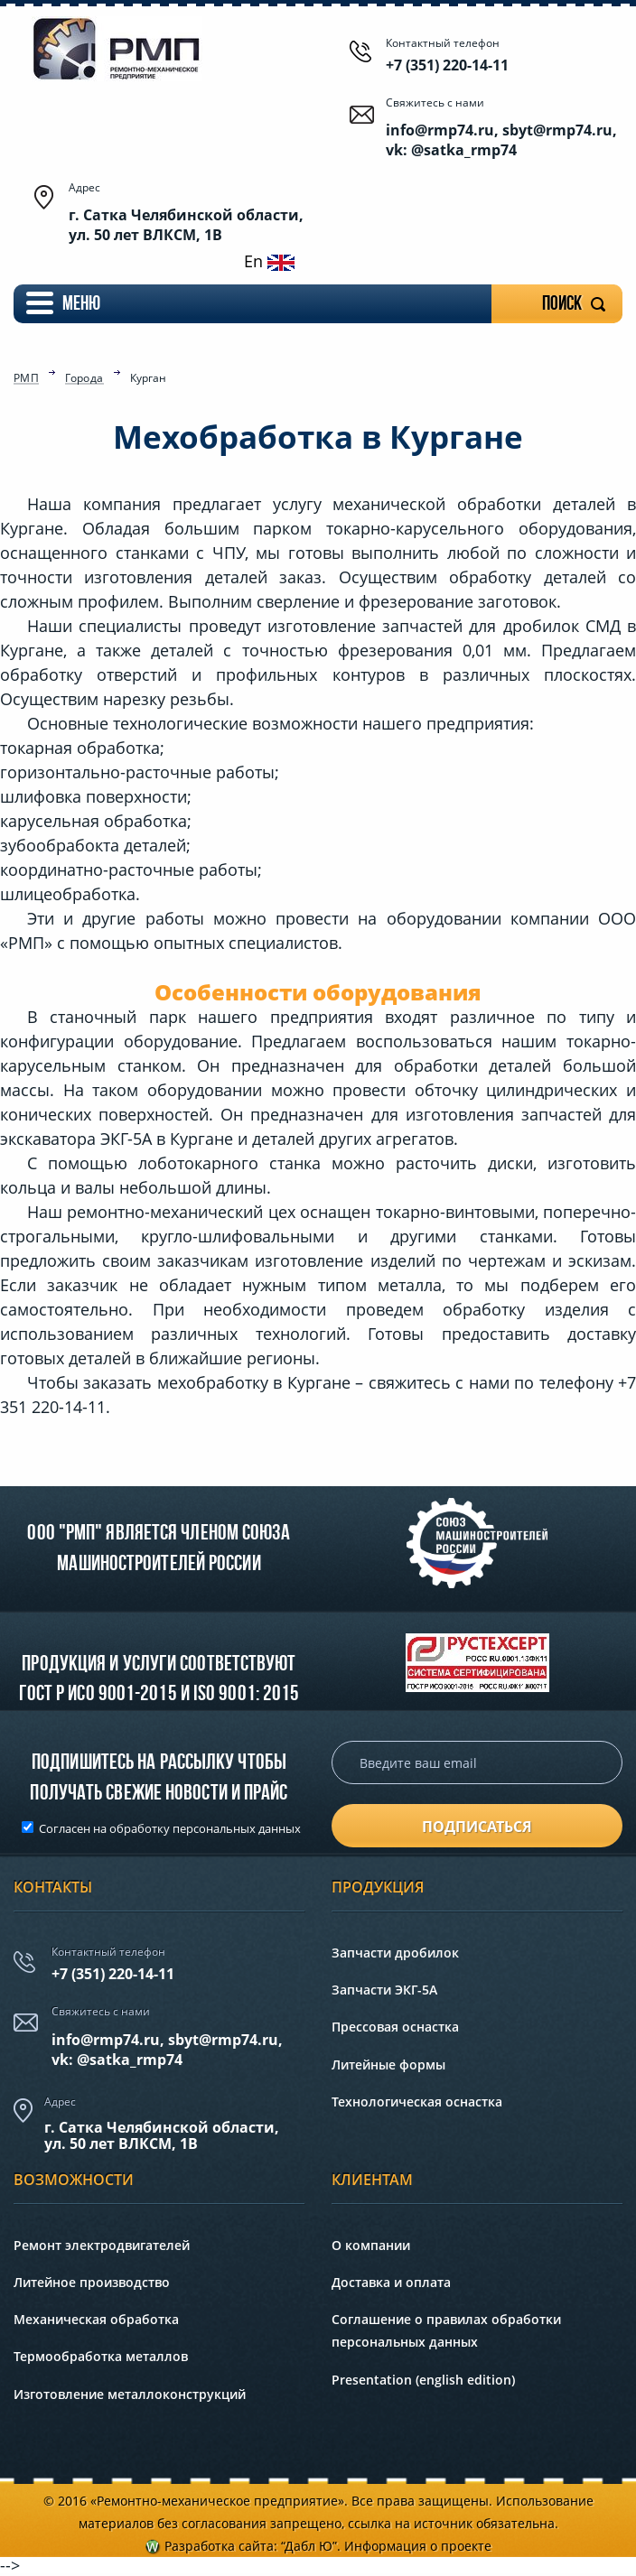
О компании (371, 2245)
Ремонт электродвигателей (102, 2245)
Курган (148, 378)
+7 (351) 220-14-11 (447, 65)
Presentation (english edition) (423, 2379)
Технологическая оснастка (417, 2101)
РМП (26, 379)
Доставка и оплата (391, 2282)
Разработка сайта (219, 2545)
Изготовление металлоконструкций (130, 2394)
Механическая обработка (96, 2319)
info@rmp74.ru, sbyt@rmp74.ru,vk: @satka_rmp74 (167, 2049)
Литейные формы (388, 2064)
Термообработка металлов (101, 2356)
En (269, 261)
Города (84, 379)
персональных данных (237, 1828)
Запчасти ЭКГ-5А (384, 1989)
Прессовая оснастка (395, 2026)
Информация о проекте (417, 2545)
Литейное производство (92, 2282)
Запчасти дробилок (395, 1952)
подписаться (477, 1827)
